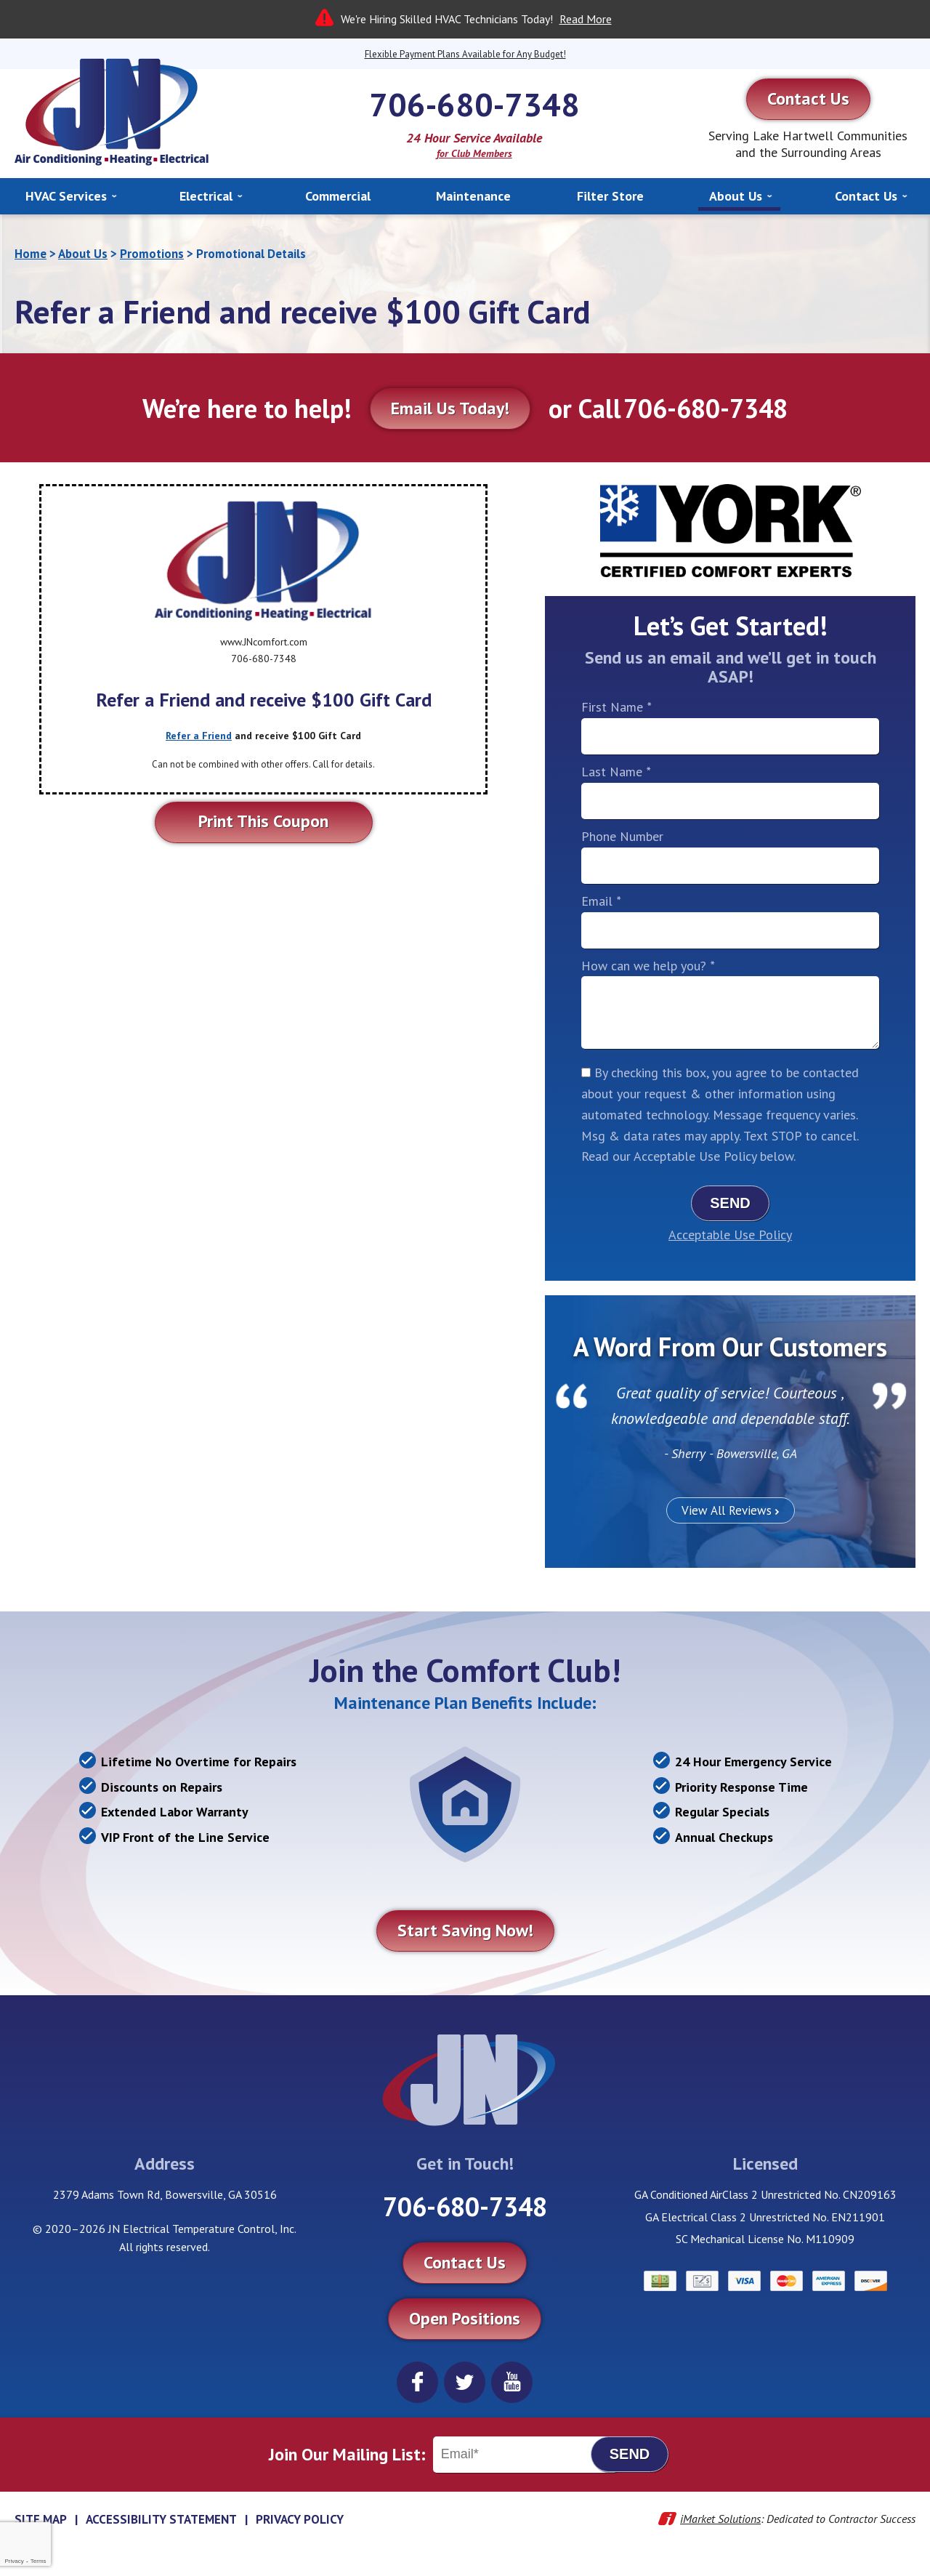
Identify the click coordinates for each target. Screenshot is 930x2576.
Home (30, 254)
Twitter (464, 2382)
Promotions (152, 254)
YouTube (512, 2382)
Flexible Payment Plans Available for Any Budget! (465, 54)
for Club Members (474, 153)
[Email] (525, 2454)
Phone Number (622, 836)
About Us (83, 254)
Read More (585, 19)
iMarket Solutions (720, 2518)
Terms (38, 2561)
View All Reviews (727, 1510)
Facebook (417, 2382)
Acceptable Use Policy (730, 1234)
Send (730, 1203)
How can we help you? (647, 965)
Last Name (615, 771)
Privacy (13, 2561)
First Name (616, 707)
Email (600, 901)
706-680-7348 (474, 104)
